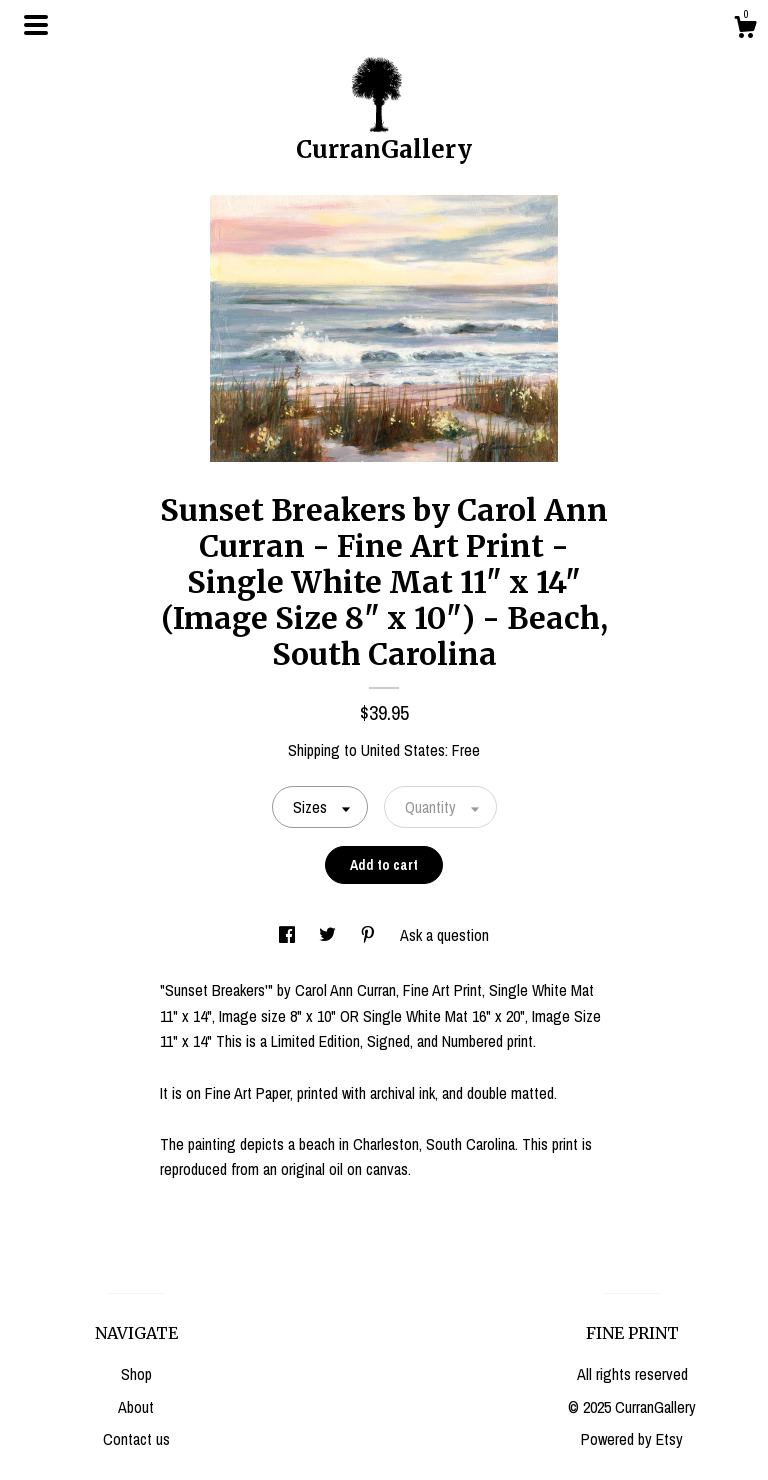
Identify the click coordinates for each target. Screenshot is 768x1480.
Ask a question (444, 935)
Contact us (136, 1439)
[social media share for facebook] (289, 935)
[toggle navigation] (36, 25)
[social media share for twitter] (329, 935)
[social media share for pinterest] (370, 935)
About (136, 1407)
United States (403, 750)
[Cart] (745, 30)
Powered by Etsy (632, 1439)
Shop (136, 1374)
